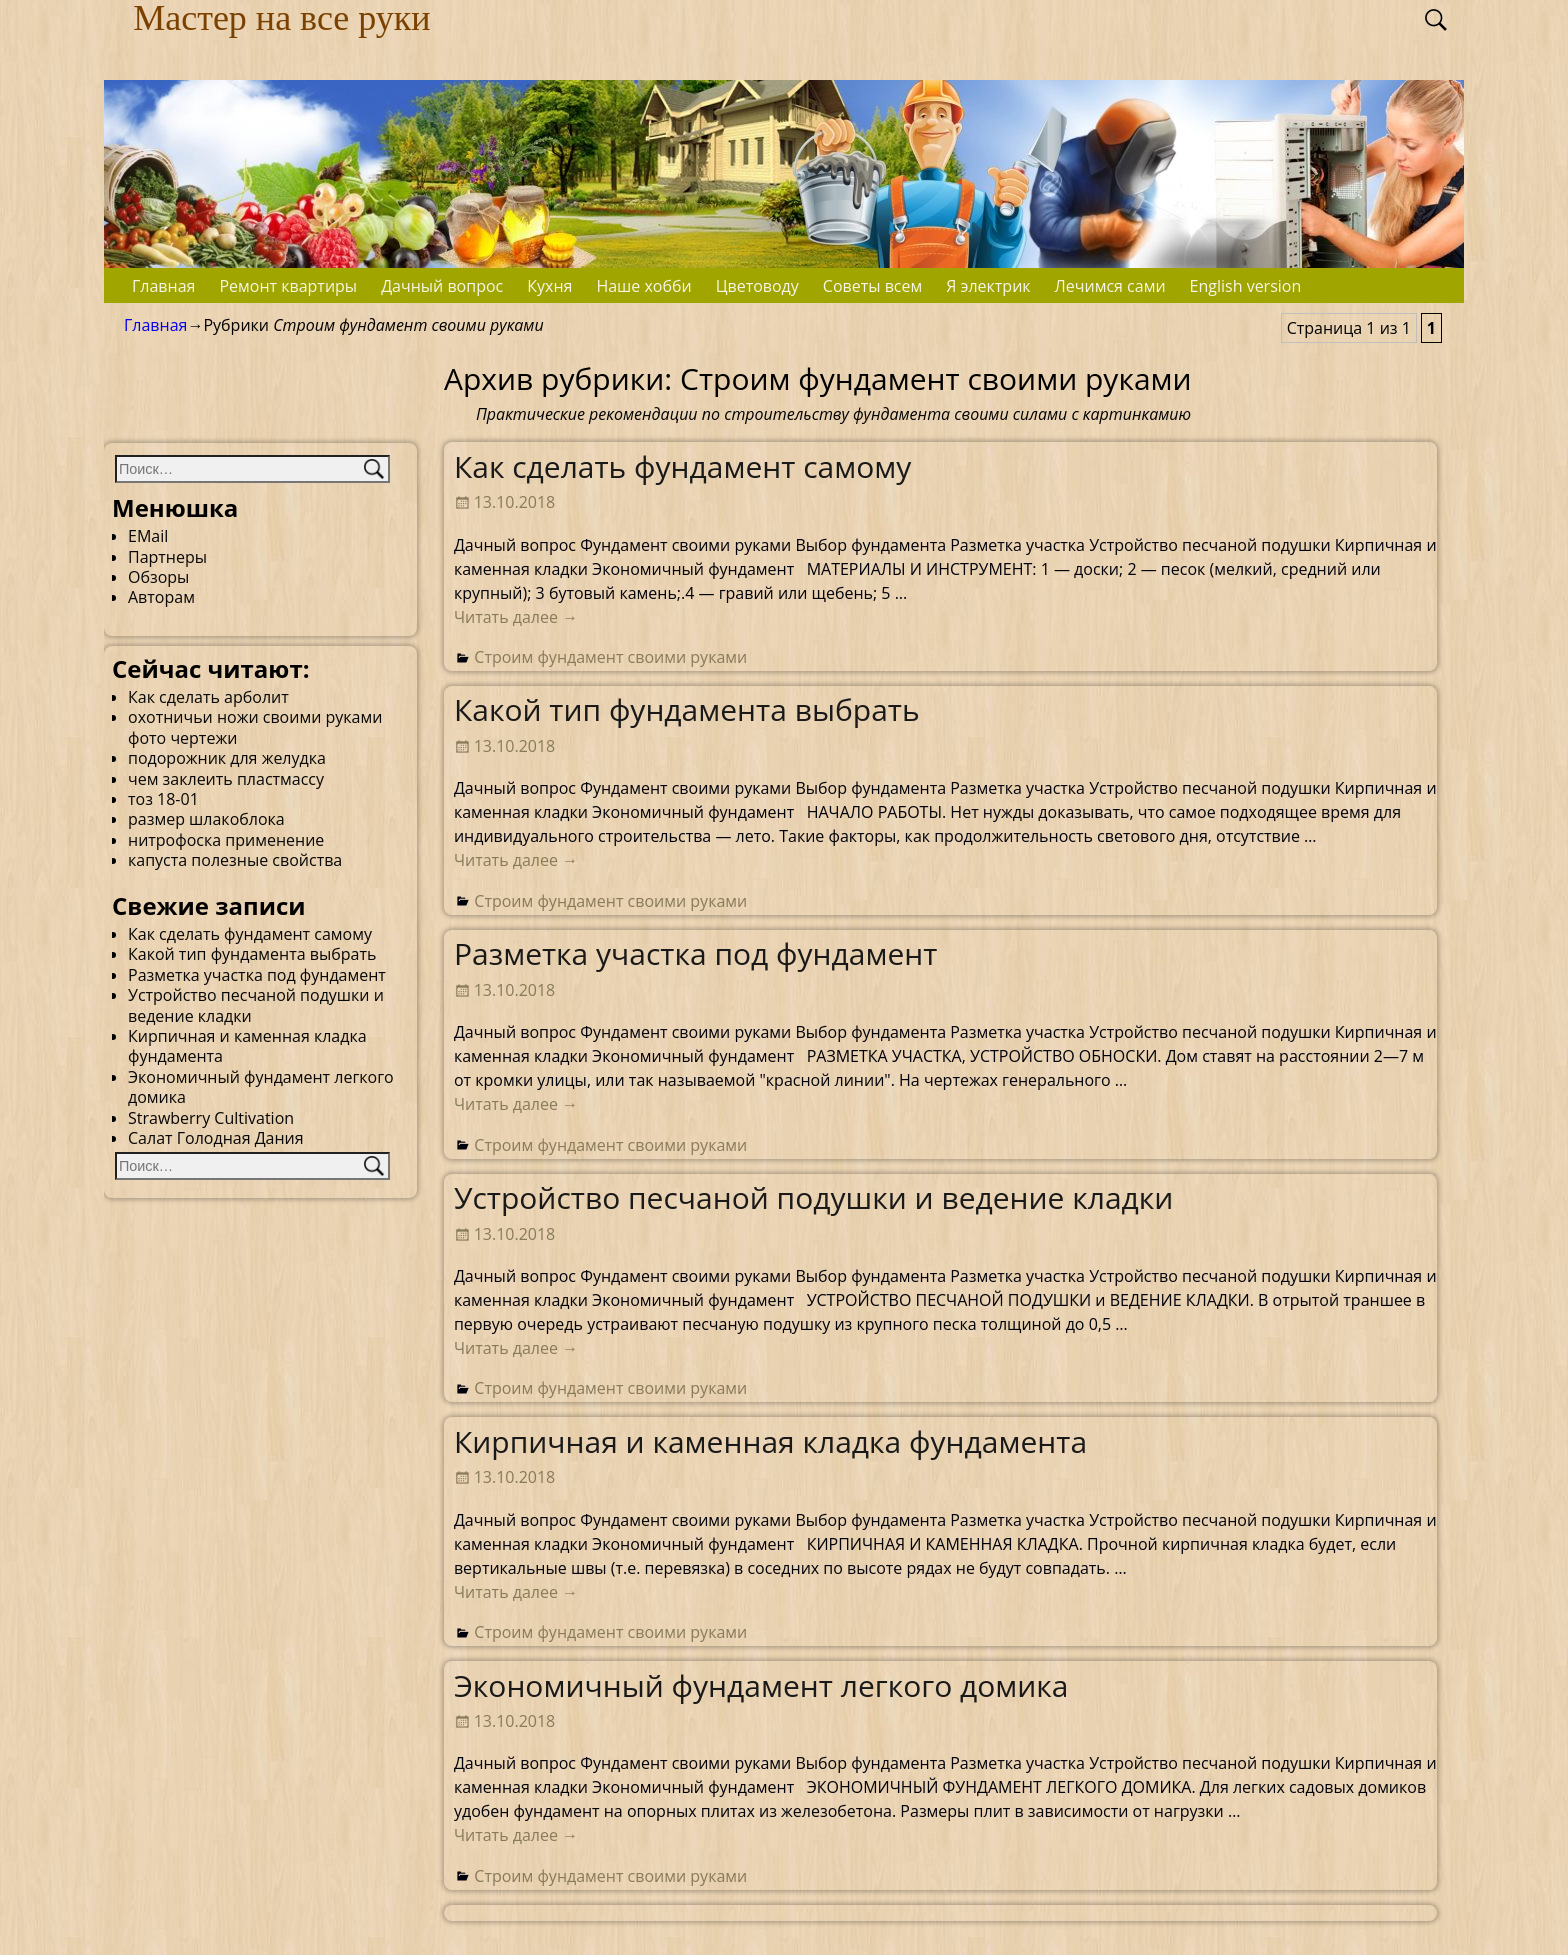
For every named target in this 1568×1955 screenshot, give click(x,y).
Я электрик (988, 286)
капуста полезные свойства (235, 860)
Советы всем (872, 286)
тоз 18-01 (163, 799)
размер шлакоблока (206, 819)
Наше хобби (643, 286)
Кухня (549, 286)
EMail (148, 536)
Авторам (161, 597)
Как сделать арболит (208, 697)
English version (1246, 286)
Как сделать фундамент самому (682, 466)
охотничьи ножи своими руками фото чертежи (255, 727)
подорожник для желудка (227, 758)
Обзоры (158, 577)
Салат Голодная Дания (216, 1138)
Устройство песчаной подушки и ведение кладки (814, 1197)
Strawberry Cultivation (211, 1118)
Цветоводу (757, 286)
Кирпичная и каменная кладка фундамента (770, 1441)
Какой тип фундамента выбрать (687, 709)
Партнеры (167, 557)
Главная (163, 286)
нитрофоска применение (226, 840)
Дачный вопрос (442, 286)
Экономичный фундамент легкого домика (761, 1685)
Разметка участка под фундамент (696, 953)
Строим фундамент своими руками (610, 657)
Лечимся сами (1110, 286)
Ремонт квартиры (288, 286)
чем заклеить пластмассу (226, 779)
